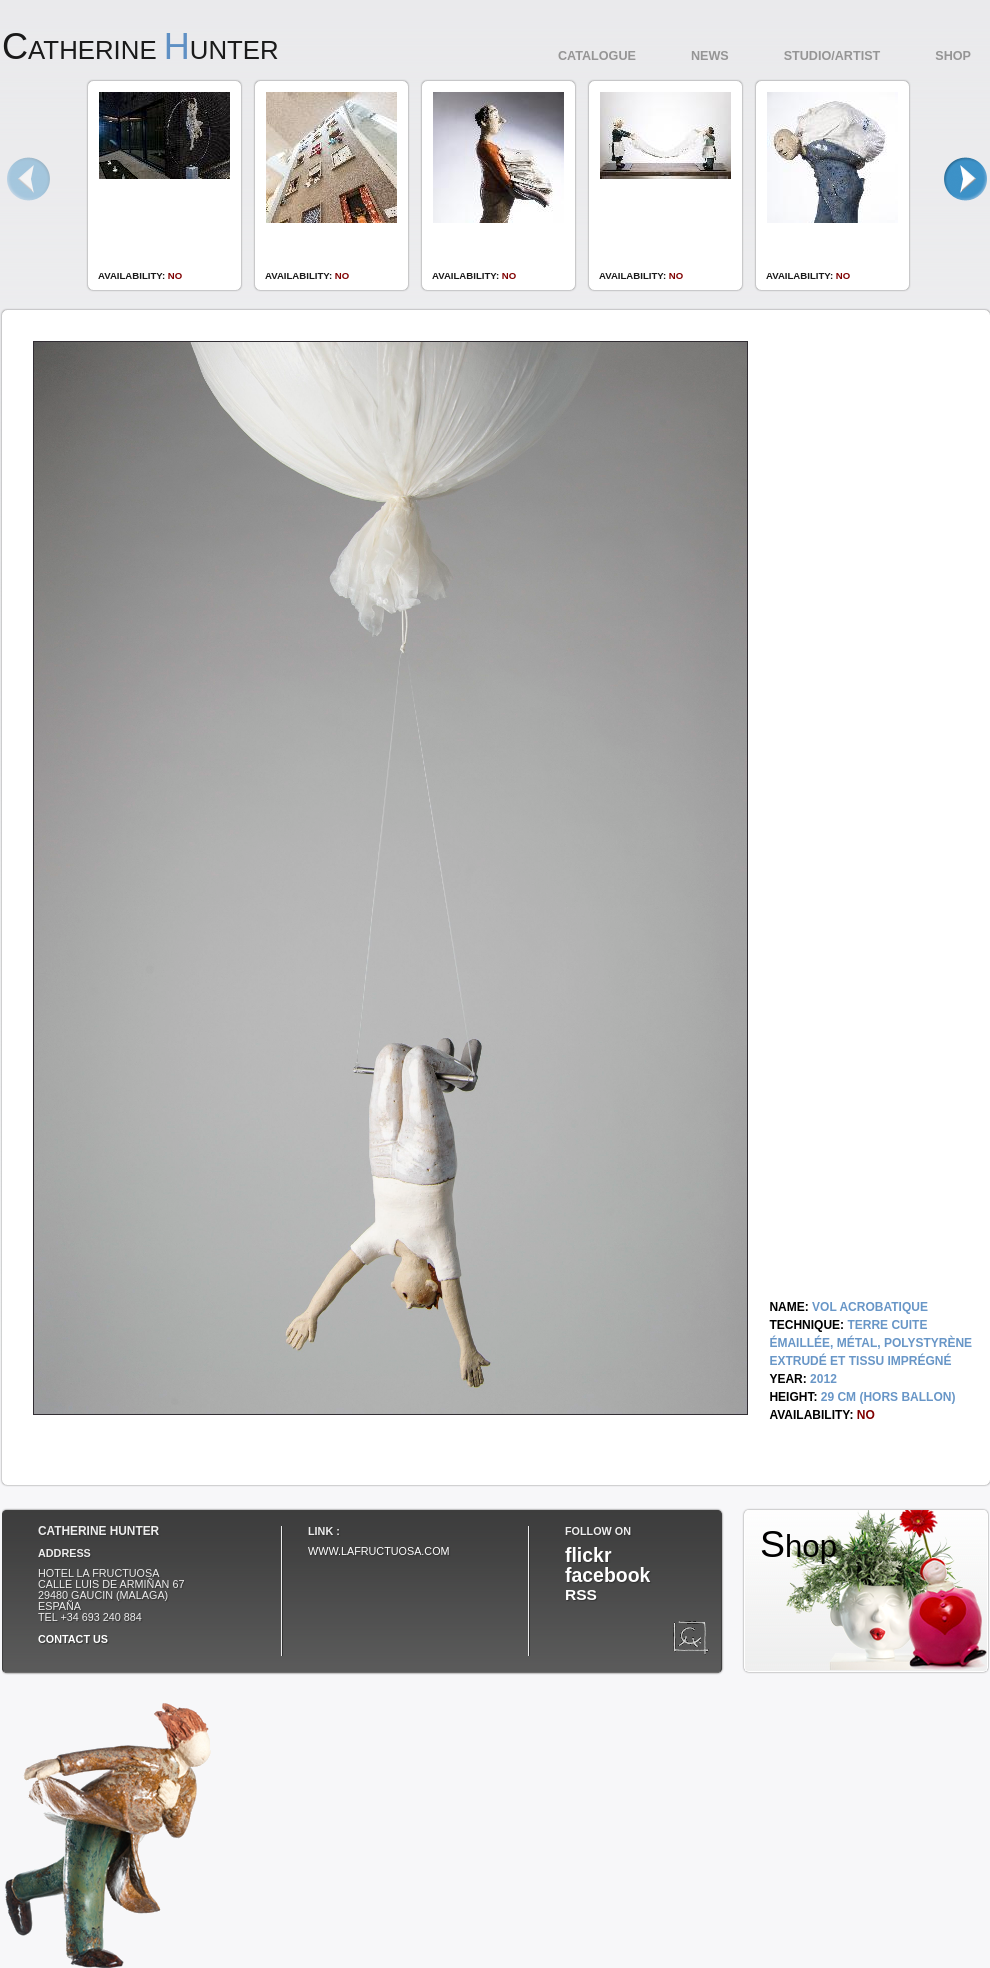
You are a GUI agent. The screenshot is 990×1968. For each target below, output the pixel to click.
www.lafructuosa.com (379, 1551)
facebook (607, 1575)
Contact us (73, 1639)
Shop (953, 56)
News (710, 56)
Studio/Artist (832, 56)
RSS (581, 1594)
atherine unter (140, 50)
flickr (588, 1555)
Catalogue (597, 56)
